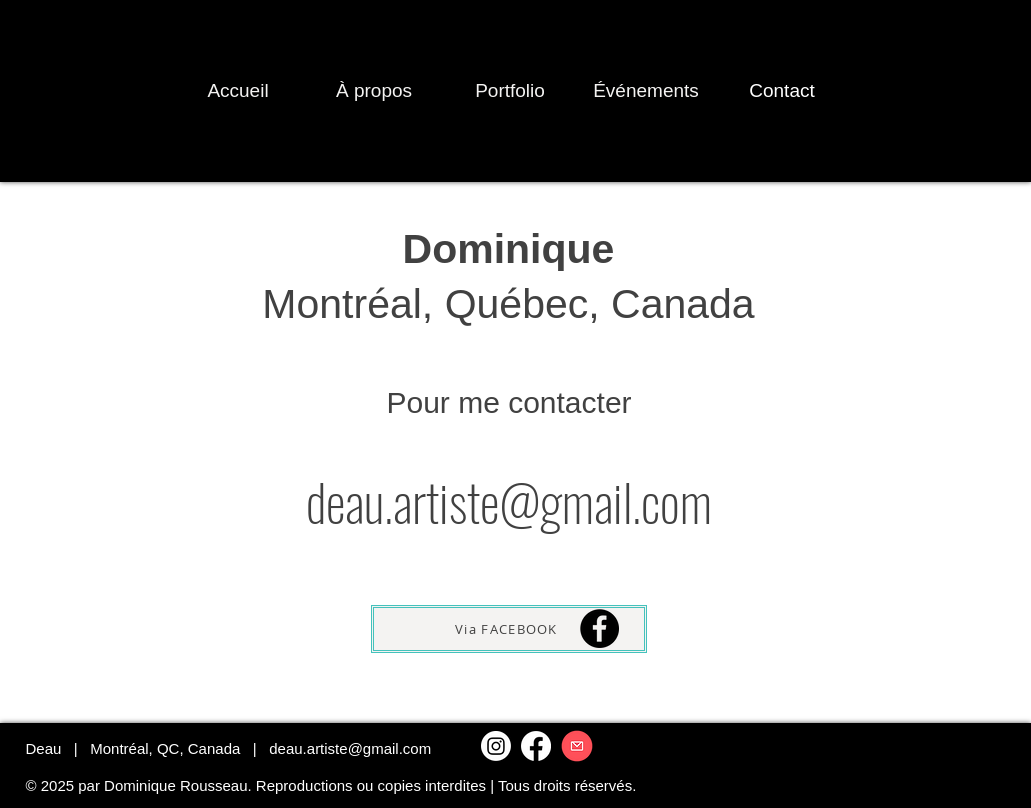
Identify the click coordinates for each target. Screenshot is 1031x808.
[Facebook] (599, 628)
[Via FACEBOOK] (509, 629)
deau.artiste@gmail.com (350, 748)
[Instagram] (496, 746)
